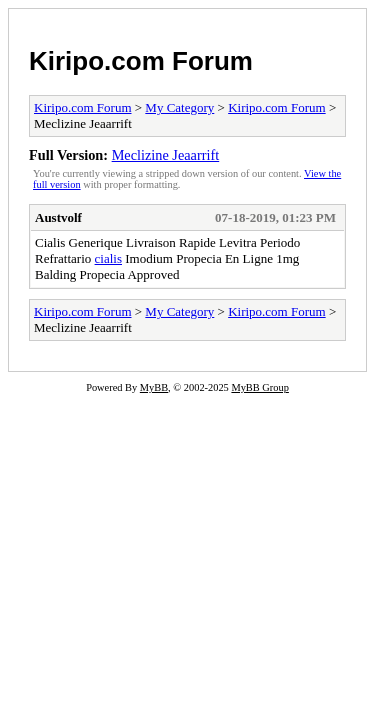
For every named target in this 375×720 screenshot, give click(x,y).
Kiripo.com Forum (141, 61)
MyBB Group (259, 387)
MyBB (154, 387)
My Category (179, 107)
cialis (108, 258)
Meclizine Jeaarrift (166, 155)
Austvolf (58, 217)
